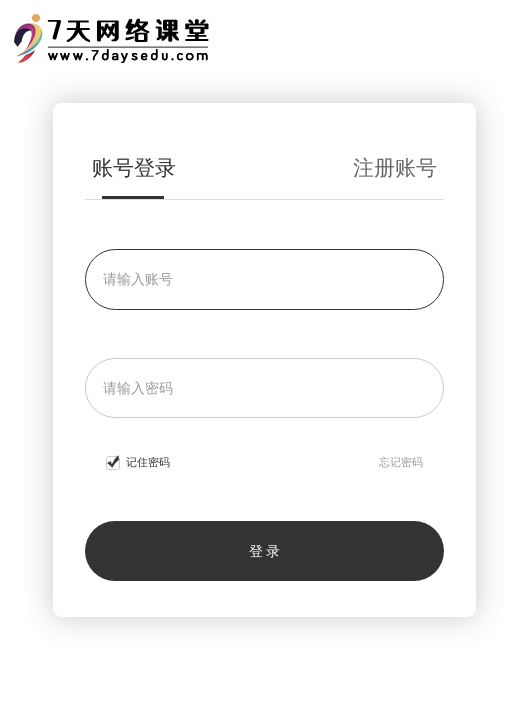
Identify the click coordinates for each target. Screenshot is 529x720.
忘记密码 (401, 462)
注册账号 (395, 168)
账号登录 (134, 168)
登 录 (265, 551)
